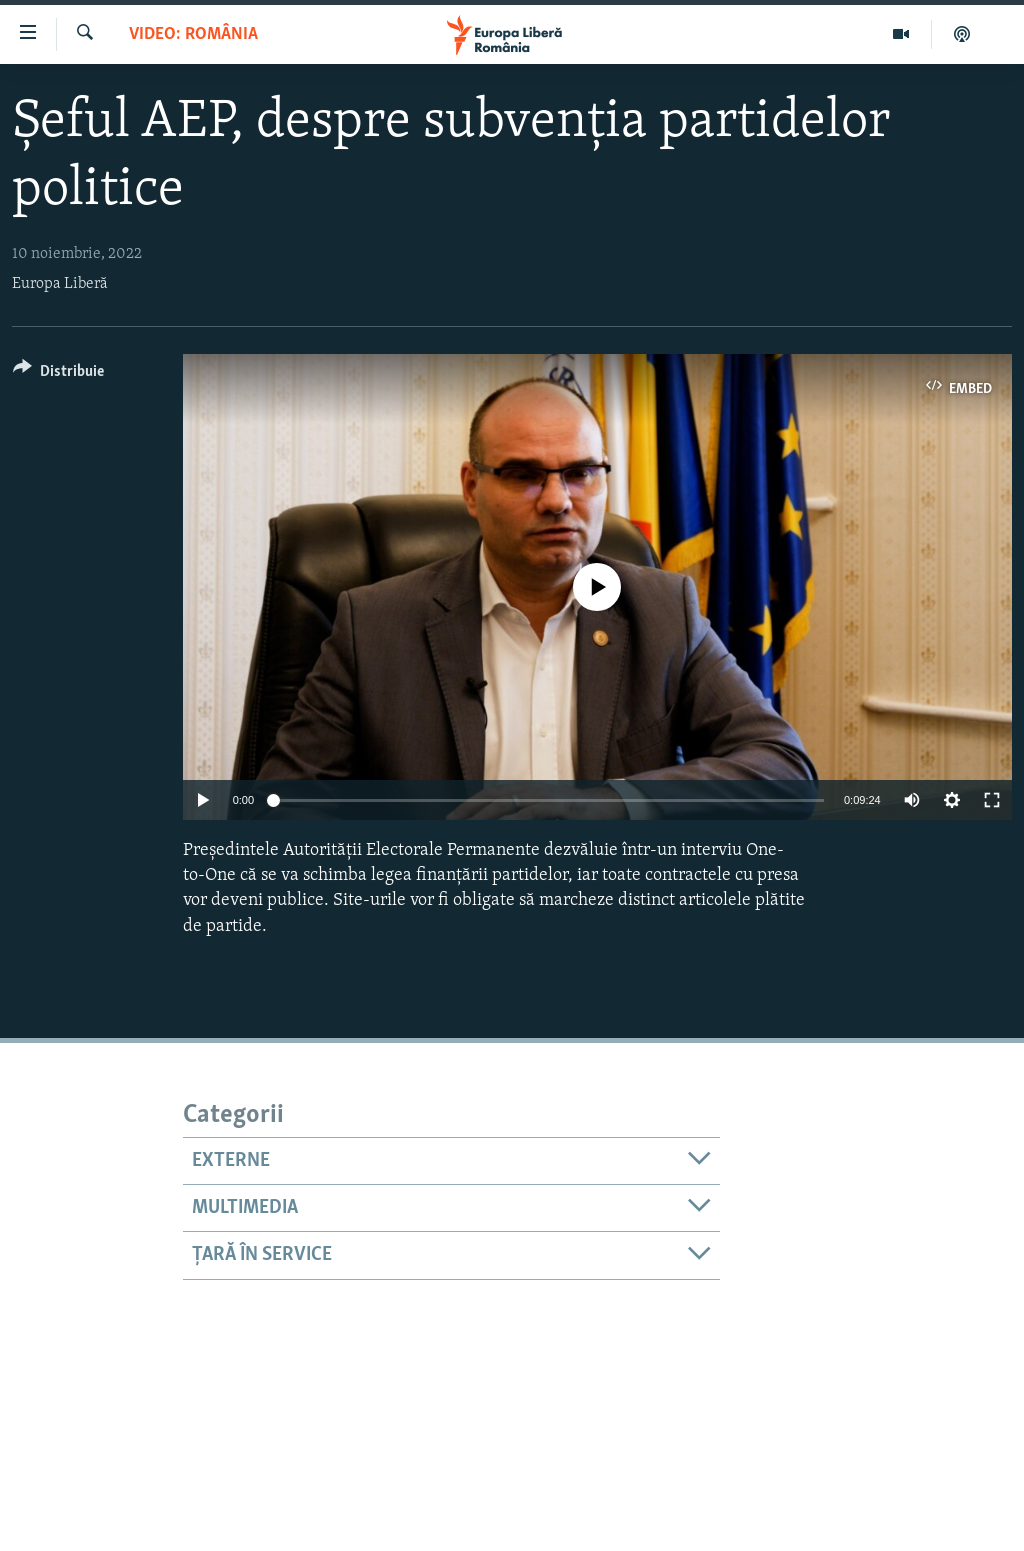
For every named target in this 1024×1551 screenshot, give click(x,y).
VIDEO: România (193, 34)
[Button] (58, 374)
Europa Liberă (60, 284)
